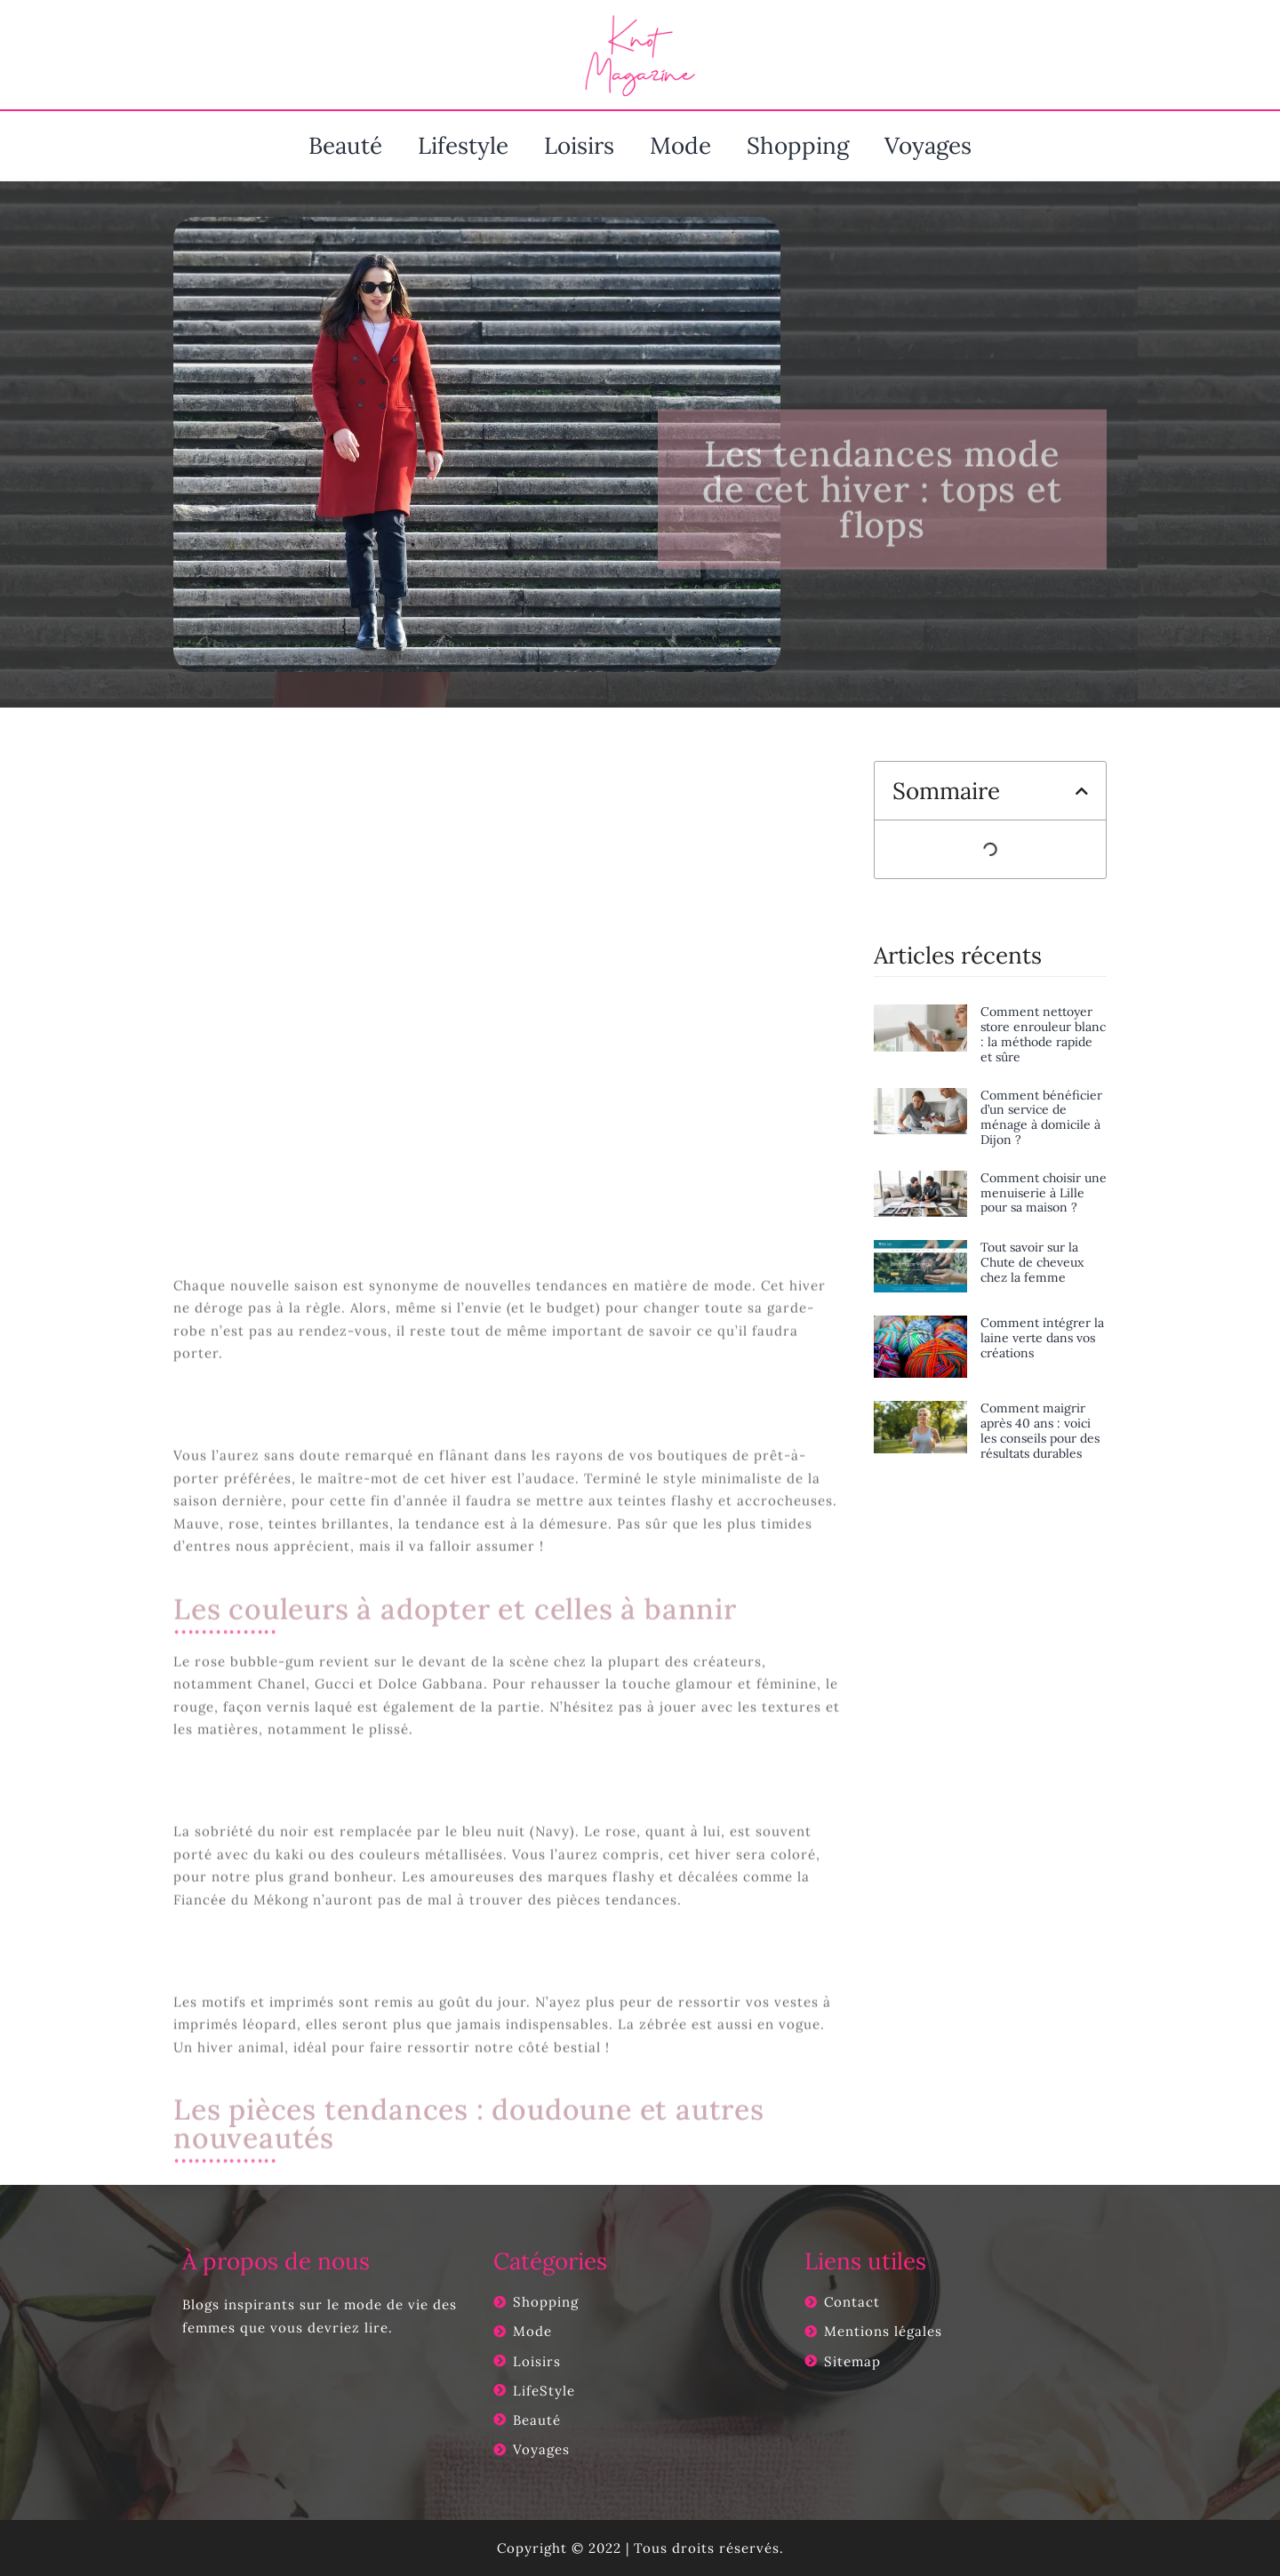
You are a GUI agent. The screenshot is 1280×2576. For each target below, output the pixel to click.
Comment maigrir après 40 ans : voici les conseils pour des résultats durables (1040, 1430)
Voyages (928, 145)
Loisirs (579, 145)
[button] (1082, 791)
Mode (680, 145)
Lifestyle (463, 145)
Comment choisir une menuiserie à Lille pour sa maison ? (1043, 1193)
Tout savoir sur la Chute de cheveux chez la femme (1032, 1262)
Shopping (798, 145)
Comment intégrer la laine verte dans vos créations (1042, 1338)
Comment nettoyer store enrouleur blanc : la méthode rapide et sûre (1043, 1034)
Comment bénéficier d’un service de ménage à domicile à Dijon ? (1041, 1117)
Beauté (345, 145)
